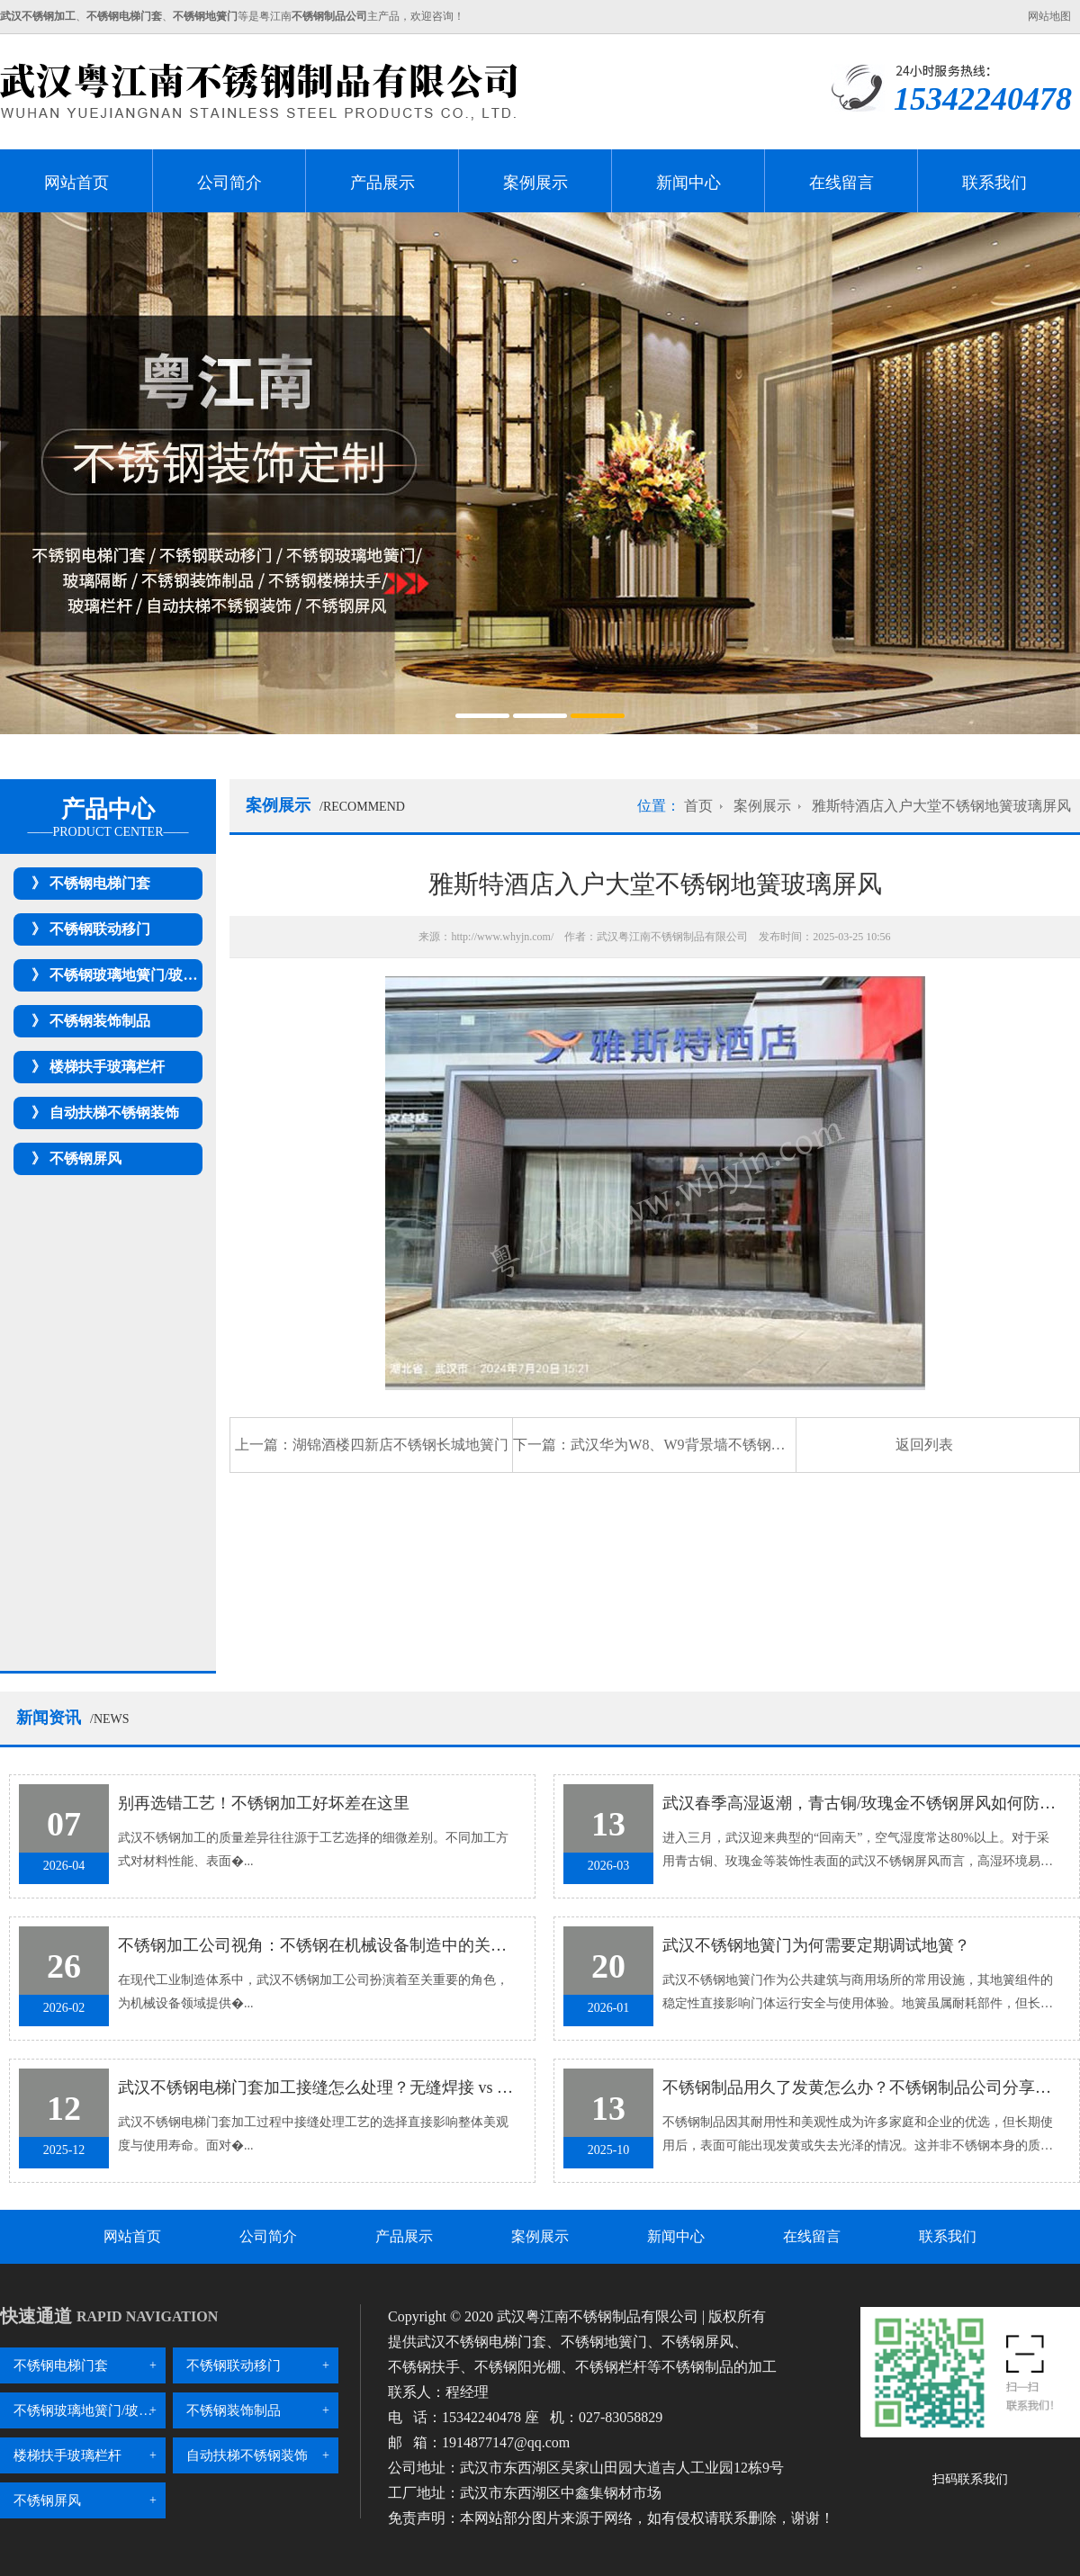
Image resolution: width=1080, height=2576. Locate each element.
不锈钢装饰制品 (100, 1020)
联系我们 (994, 183)
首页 (698, 805)
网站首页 (76, 183)
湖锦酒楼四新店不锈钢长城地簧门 (400, 1444)
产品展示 (382, 183)
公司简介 (229, 183)
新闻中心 (688, 183)
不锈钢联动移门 (100, 929)
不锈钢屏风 (86, 1158)
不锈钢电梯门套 (100, 883)
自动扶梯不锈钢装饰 (114, 1112)
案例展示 (535, 183)
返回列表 (924, 1444)
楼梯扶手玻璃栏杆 (107, 1066)
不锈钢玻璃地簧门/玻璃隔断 (138, 975)
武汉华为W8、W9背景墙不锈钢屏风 (685, 1444)
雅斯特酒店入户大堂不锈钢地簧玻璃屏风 (941, 805)
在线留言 (841, 183)
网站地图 (1049, 16)
